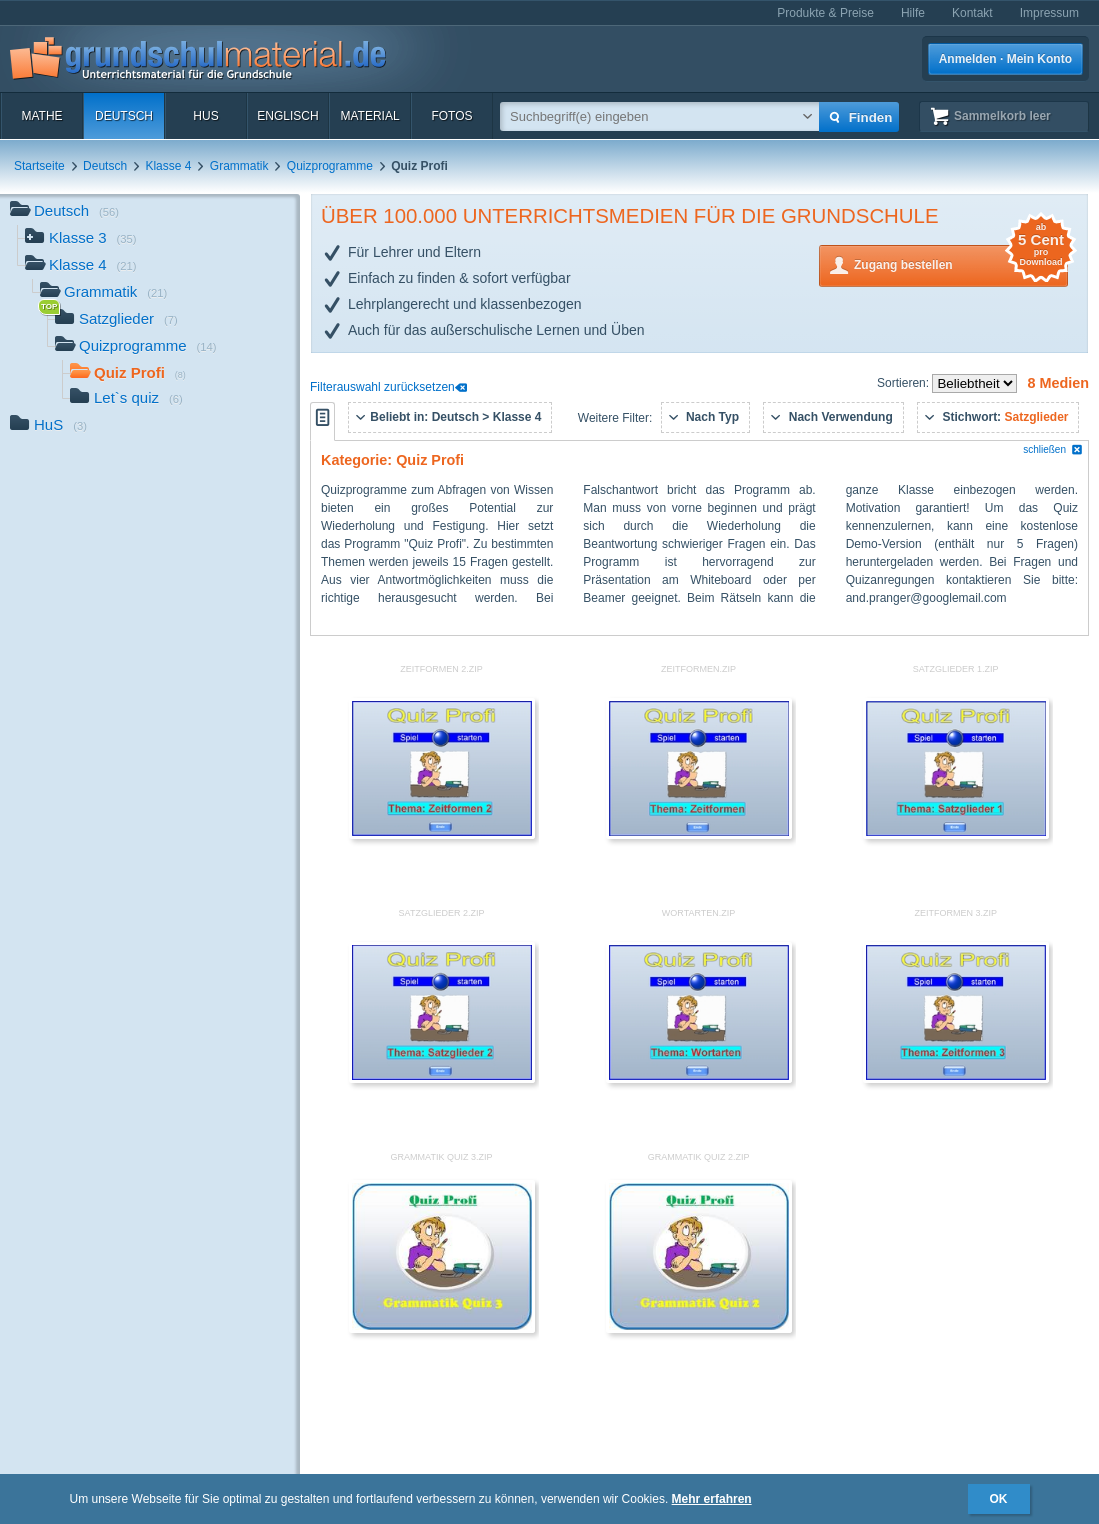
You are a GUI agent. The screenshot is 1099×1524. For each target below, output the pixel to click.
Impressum (1049, 13)
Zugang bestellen (961, 263)
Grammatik (239, 166)
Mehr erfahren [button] (712, 1499)
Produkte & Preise (825, 13)
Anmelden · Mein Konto (1005, 59)
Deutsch (124, 116)
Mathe (41, 116)
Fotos (451, 116)
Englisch (287, 116)
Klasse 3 (81, 239)
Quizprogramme (330, 166)
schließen (1053, 449)
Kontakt (972, 13)
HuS (205, 116)
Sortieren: (904, 383)
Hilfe (913, 13)
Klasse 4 (168, 166)
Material (369, 116)
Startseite (39, 166)
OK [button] (999, 1499)
